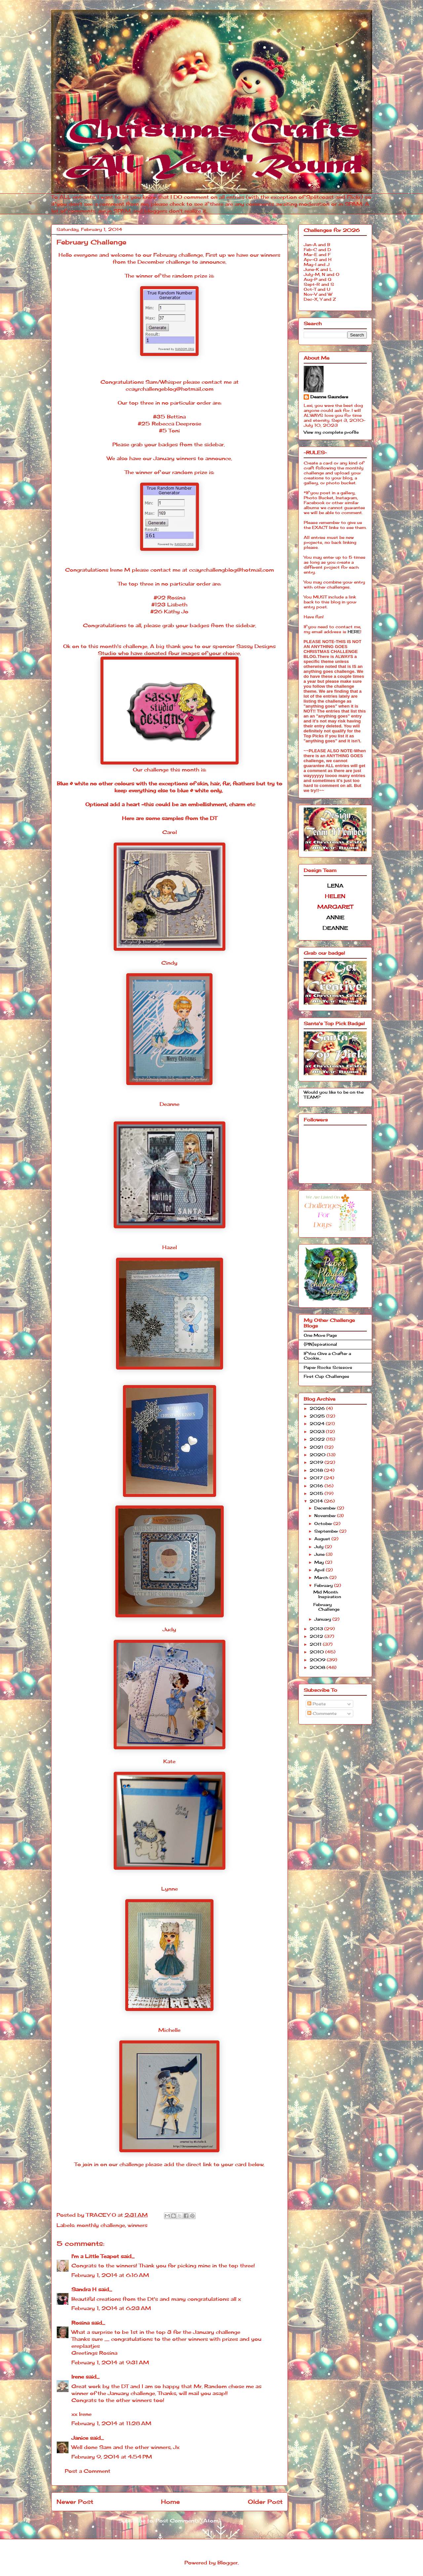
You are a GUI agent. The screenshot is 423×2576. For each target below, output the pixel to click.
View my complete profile (331, 432)
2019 (317, 1462)
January (323, 1619)
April (320, 1569)
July (319, 1546)
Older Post (265, 2501)
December (325, 1508)
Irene (77, 2377)
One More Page (320, 1335)
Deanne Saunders (329, 396)
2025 (318, 1416)
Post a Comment (87, 2471)
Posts (316, 1703)
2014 (317, 1501)
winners (137, 2225)
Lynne (169, 1889)
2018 (317, 1470)
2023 (318, 1431)
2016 (317, 1485)
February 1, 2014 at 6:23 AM (111, 2308)
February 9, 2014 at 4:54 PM (111, 2457)
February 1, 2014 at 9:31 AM (110, 2362)
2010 (317, 1651)
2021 (317, 1447)
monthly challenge (101, 2225)
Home (170, 2501)
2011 (316, 1644)
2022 (318, 1439)
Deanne (169, 1104)
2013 (317, 1628)
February (324, 1585)
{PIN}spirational (320, 1344)
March (321, 1577)
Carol (169, 832)
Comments (322, 1713)
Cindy (169, 963)
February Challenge (326, 1607)
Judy (169, 1629)
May (319, 1562)
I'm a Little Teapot (95, 2256)
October (323, 1523)
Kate (169, 1761)
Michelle (169, 2030)
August (322, 1538)
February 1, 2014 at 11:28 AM (111, 2423)
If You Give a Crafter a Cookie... (327, 1356)
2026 (318, 1408)
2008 (318, 1667)
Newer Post (75, 2501)
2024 (318, 1423)
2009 (318, 1659)
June (320, 1554)
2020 (318, 1454)
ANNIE (335, 917)
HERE (354, 631)
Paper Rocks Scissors (328, 1367)
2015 (317, 1493)
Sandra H (83, 2289)
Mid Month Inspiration (327, 1594)
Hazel (169, 1247)
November (325, 1515)
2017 (317, 1477)
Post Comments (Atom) (188, 2520)
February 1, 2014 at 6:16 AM (110, 2275)
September (326, 1531)
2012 (317, 1636)
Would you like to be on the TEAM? (334, 1094)
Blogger (227, 2562)
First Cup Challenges (326, 1376)
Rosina (80, 2323)
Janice (79, 2438)
